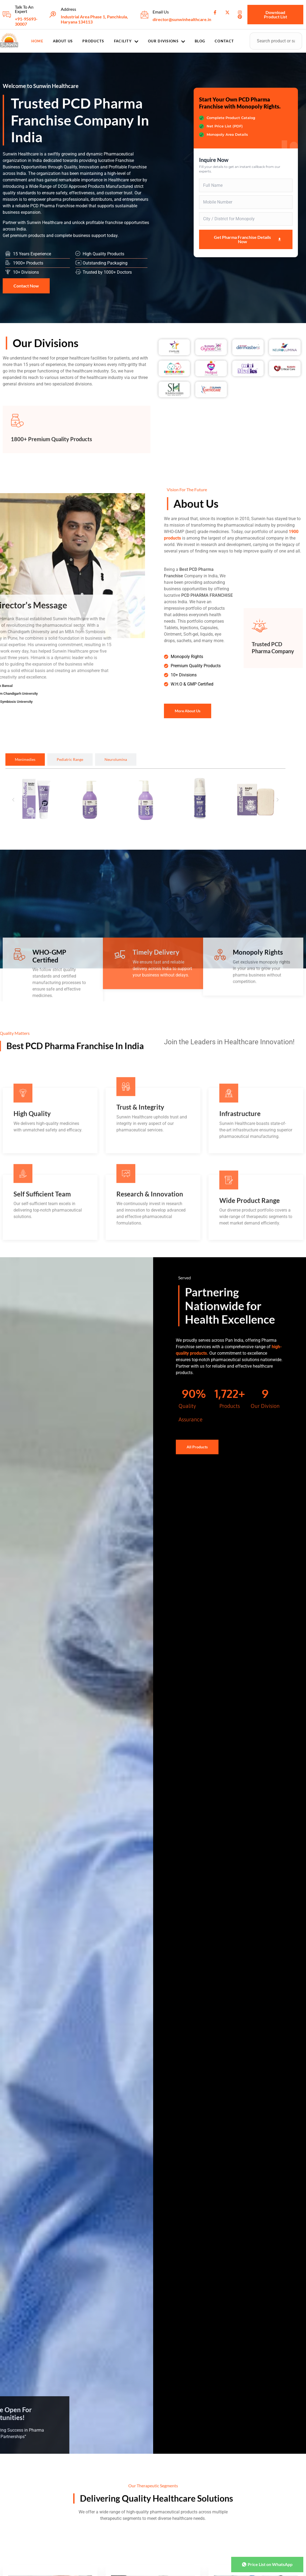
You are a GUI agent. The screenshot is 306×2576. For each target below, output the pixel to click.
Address (68, 9)
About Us (63, 41)
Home (37, 41)
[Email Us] (144, 15)
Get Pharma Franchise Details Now (248, 239)
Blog (200, 41)
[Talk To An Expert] (7, 15)
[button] (13, 799)
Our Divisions (166, 41)
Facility (126, 41)
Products (93, 41)
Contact (224, 41)
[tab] (25, 759)
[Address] (53, 15)
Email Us (161, 11)
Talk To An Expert (24, 9)
